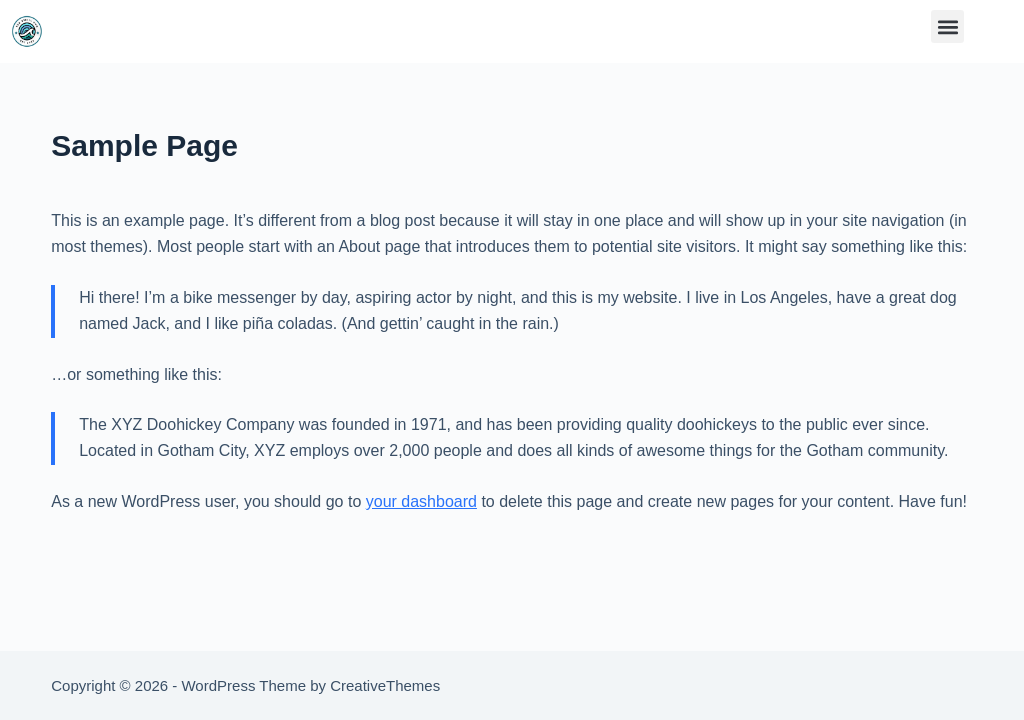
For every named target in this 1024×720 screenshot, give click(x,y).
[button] (947, 26)
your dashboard (421, 501)
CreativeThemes (385, 685)
